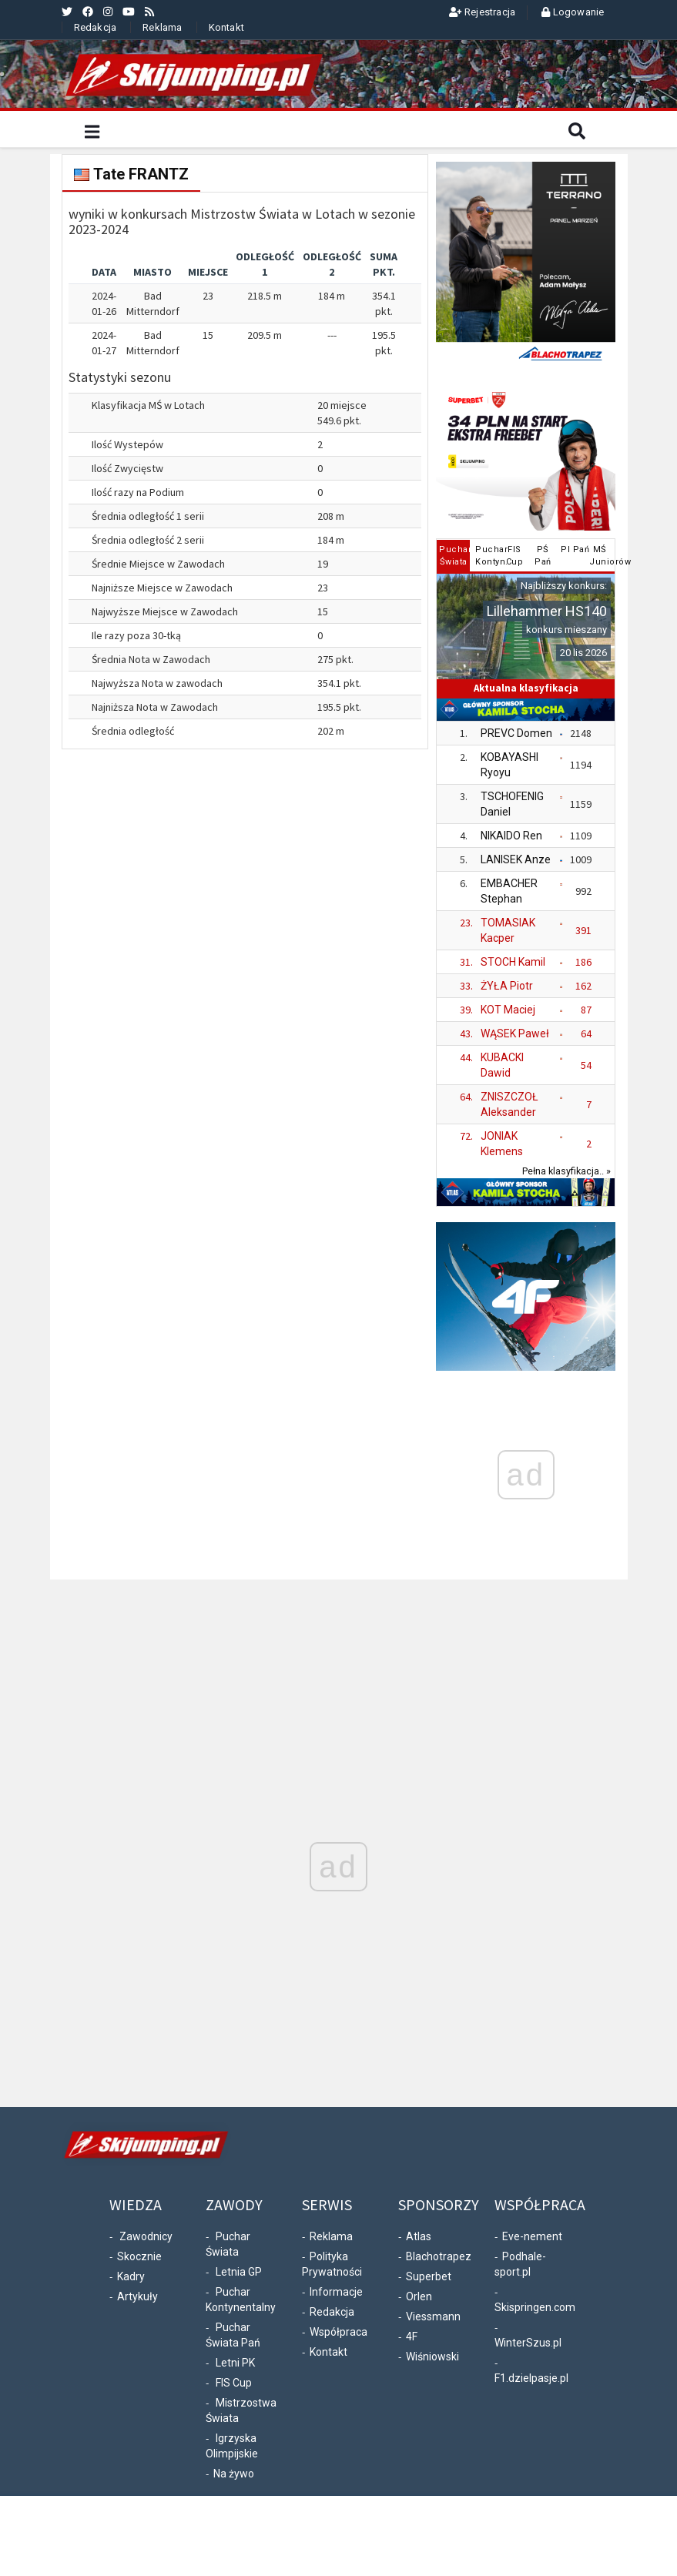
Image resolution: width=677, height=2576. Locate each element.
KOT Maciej (508, 1009)
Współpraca (338, 2332)
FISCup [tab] (515, 555)
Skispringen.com (534, 2307)
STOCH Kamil (513, 962)
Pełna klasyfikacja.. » (566, 1171)
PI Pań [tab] (573, 549)
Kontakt (226, 27)
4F (411, 2336)
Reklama (162, 27)
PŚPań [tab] (543, 555)
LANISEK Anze (516, 859)
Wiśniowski (432, 2356)
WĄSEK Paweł (515, 1033)
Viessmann (433, 2316)
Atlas (418, 2236)
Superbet (428, 2276)
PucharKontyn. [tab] (487, 555)
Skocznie (139, 2256)
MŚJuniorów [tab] (601, 555)
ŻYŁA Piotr (507, 986)
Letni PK (235, 2363)
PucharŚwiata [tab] (455, 555)
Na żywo (233, 2473)
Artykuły (137, 2296)
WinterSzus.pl (527, 2342)
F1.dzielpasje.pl (531, 2378)
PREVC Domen (516, 733)
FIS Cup (234, 2383)
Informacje (336, 2292)
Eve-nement (532, 2236)
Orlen (419, 2296)
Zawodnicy (146, 2236)
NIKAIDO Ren (511, 835)
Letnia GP (239, 2272)
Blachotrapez (438, 2256)
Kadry (131, 2276)
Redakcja (95, 27)
